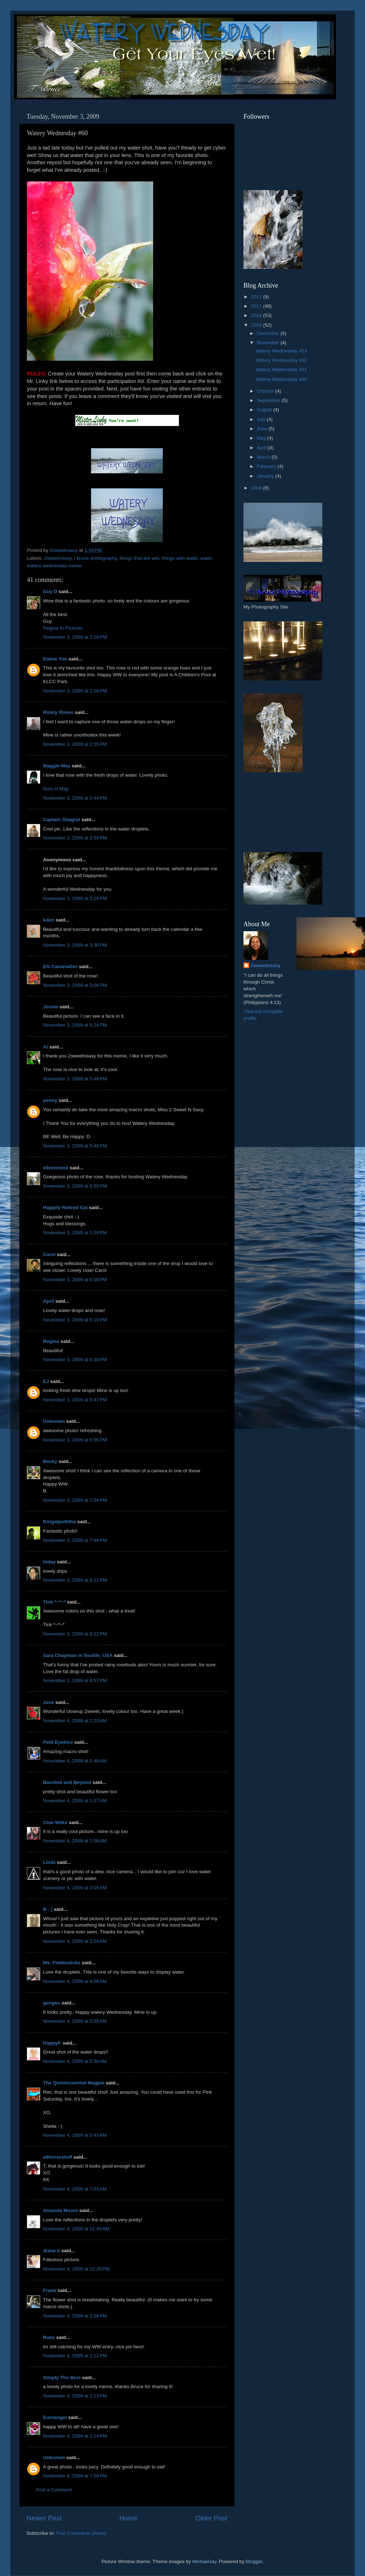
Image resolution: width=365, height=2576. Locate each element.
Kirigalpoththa (59, 1521)
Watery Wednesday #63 (281, 351)
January (266, 476)
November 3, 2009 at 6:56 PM (75, 1440)
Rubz (49, 2337)
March (264, 457)
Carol (49, 1254)
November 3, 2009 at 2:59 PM (75, 837)
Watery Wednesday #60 (281, 379)
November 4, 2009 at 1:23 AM (74, 1720)
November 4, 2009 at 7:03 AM (74, 2189)
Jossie (50, 1006)
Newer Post (44, 2518)
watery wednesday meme (54, 565)
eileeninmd (55, 1167)
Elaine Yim (55, 659)
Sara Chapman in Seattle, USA (78, 1655)
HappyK (52, 2043)
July (262, 419)
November (268, 342)
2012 (257, 296)
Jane (48, 1702)
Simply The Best (62, 2377)
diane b (51, 2250)
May (262, 438)
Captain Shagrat (61, 819)
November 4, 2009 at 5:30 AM (74, 2061)
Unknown (54, 1421)
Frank (49, 2290)
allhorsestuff (57, 2157)
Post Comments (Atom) (81, 2533)
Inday (49, 1561)
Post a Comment (54, 2489)
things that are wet (139, 558)
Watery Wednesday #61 (281, 369)
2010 (257, 315)
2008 (257, 488)
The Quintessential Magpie (73, 2082)
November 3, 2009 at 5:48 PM (75, 1078)
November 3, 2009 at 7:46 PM (75, 1540)
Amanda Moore (60, 2210)
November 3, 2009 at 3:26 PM (75, 898)
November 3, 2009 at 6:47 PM (75, 1399)
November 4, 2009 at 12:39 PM (76, 2269)
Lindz (49, 1862)
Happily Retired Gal (65, 1207)
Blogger (254, 2561)
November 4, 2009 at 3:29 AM (74, 1941)
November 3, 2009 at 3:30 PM (75, 945)
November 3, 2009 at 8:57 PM (75, 1680)
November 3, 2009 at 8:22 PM (75, 1634)
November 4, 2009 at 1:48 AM (74, 1760)
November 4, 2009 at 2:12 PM (75, 2355)
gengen (51, 2003)
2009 (257, 325)
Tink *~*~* (54, 1602)
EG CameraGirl (60, 966)
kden (48, 920)
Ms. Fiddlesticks (61, 1962)
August (265, 409)
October (266, 391)
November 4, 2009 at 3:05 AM (74, 1887)
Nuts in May (55, 788)
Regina (51, 1341)
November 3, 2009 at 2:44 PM (75, 798)
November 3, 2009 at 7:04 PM (75, 1500)
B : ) (47, 1909)
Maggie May (57, 765)
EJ (46, 1381)
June (263, 428)
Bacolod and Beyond (67, 1782)
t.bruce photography (95, 558)
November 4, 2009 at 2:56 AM (74, 1840)
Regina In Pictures (62, 628)
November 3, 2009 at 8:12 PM (75, 1580)
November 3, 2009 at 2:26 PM (75, 690)
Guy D (50, 591)
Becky (50, 1461)
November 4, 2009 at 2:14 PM (75, 2436)
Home (128, 2518)
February (267, 466)
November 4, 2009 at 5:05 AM (74, 2021)
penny (50, 1100)
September (269, 400)
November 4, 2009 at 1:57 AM (74, 1800)
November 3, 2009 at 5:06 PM (75, 985)
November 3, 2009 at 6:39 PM (75, 1359)
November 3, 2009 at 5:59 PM (75, 1232)
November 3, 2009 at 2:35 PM (75, 744)
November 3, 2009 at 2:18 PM (75, 637)
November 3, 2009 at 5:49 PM (75, 1146)
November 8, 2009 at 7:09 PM (75, 2475)
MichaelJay (204, 2561)
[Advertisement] (275, 812)
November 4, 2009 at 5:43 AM (74, 2135)
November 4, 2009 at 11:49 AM (76, 2228)
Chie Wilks (56, 1822)
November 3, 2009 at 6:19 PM (75, 1319)
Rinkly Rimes (58, 712)
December (268, 333)
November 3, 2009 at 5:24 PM (75, 1025)
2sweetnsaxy (57, 558)
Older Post (211, 2518)
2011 (257, 306)
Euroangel (55, 2417)
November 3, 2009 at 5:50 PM (75, 1186)
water (206, 558)
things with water (180, 558)
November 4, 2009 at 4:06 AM (74, 1981)
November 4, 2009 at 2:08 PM (75, 2316)
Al (45, 1047)
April (48, 1301)
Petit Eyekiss (58, 1742)
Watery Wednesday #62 (281, 360)
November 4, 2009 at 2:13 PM (75, 2396)
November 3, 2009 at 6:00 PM (75, 1279)
